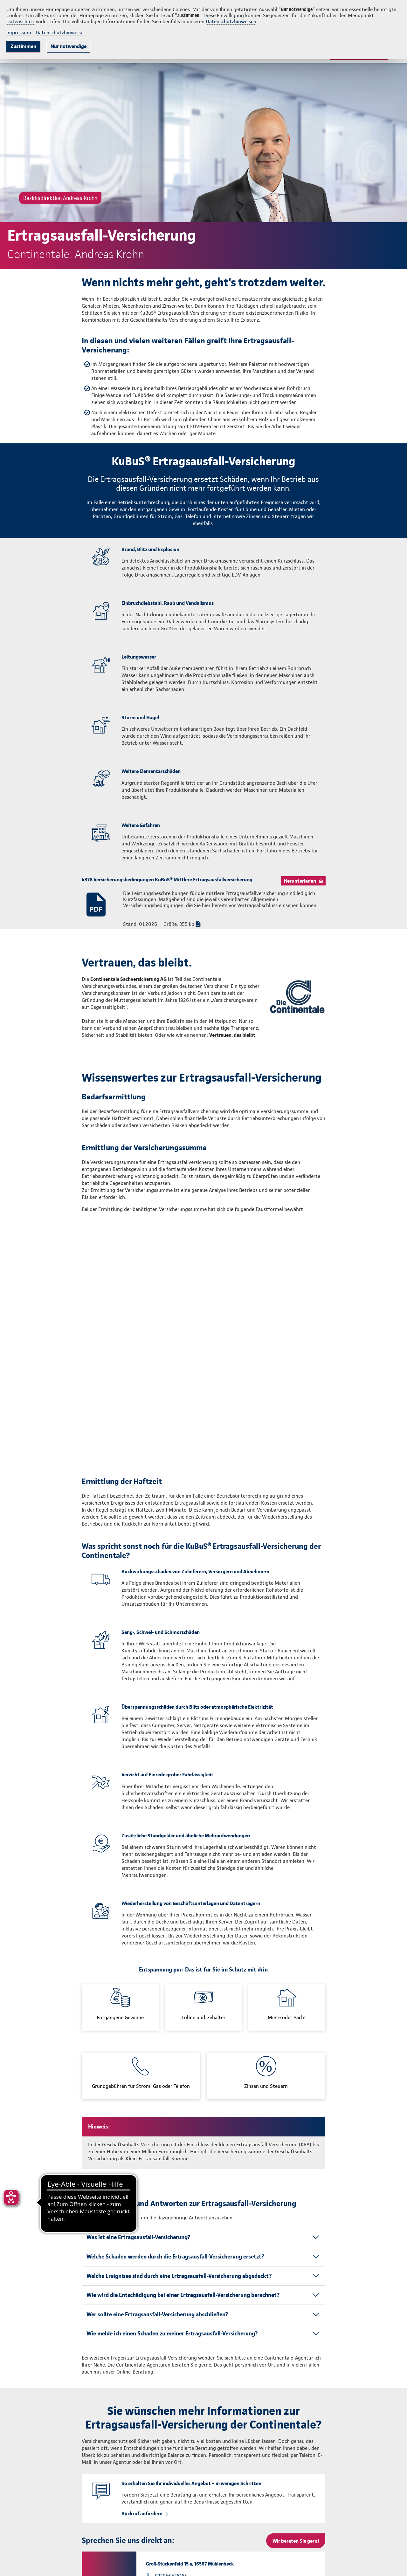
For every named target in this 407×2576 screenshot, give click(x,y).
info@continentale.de (220, 2563)
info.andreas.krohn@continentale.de (193, 2391)
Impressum (18, 33)
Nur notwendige (68, 46)
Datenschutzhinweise (59, 33)
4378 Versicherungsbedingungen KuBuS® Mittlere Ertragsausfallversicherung (167, 880)
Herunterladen (300, 881)
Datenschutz (20, 21)
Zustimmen (23, 46)
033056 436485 (171, 2378)
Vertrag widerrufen (366, 2563)
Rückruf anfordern (141, 2316)
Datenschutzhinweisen (231, 21)
